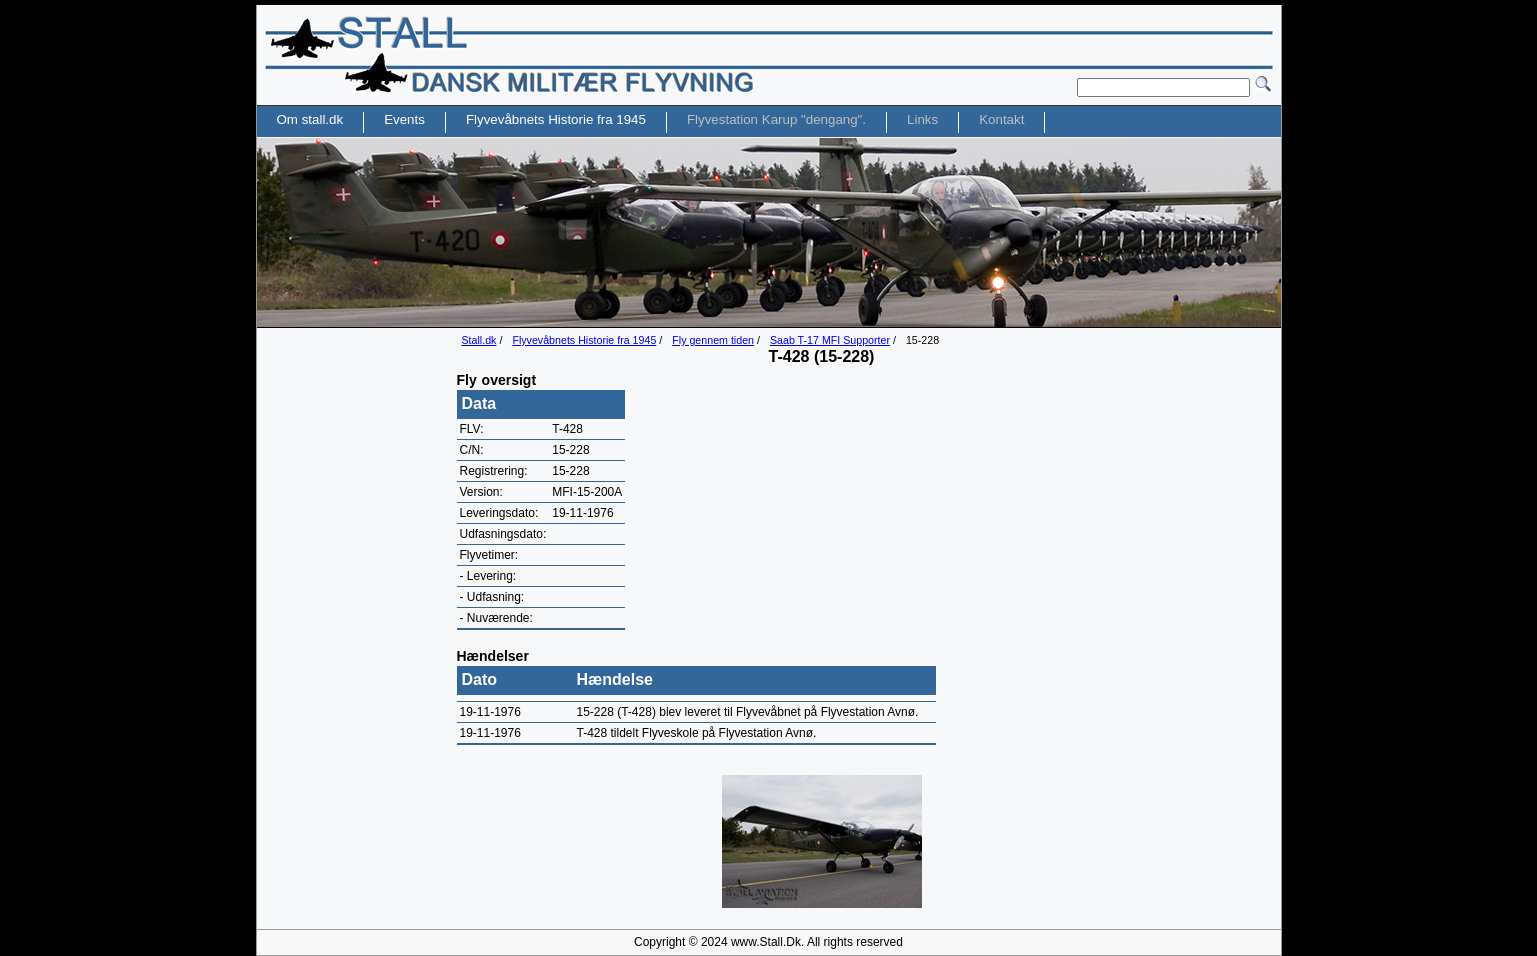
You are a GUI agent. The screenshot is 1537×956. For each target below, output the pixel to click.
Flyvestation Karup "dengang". (776, 119)
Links (922, 119)
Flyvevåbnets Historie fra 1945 (584, 340)
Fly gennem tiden (713, 340)
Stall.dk (479, 340)
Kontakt (1001, 119)
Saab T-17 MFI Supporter (830, 340)
